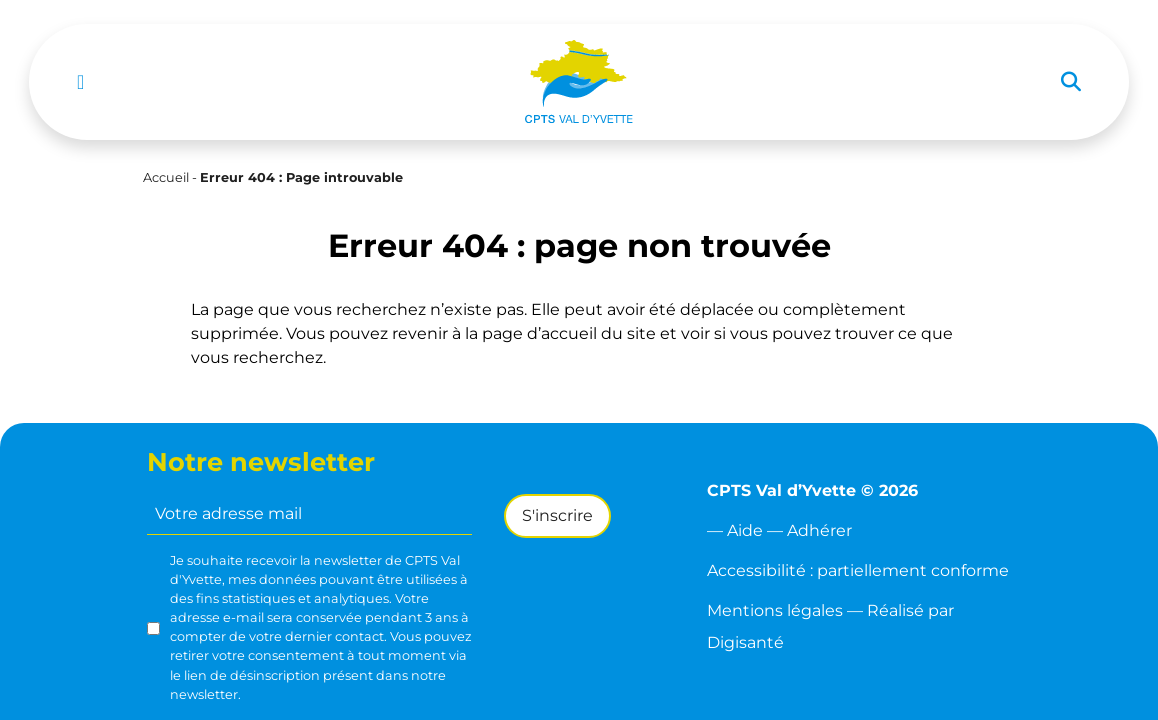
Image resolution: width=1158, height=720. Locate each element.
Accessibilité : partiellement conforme (858, 570)
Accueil (166, 177)
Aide (745, 530)
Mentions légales (775, 610)
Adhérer (819, 530)
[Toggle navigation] (80, 82)
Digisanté (745, 642)
